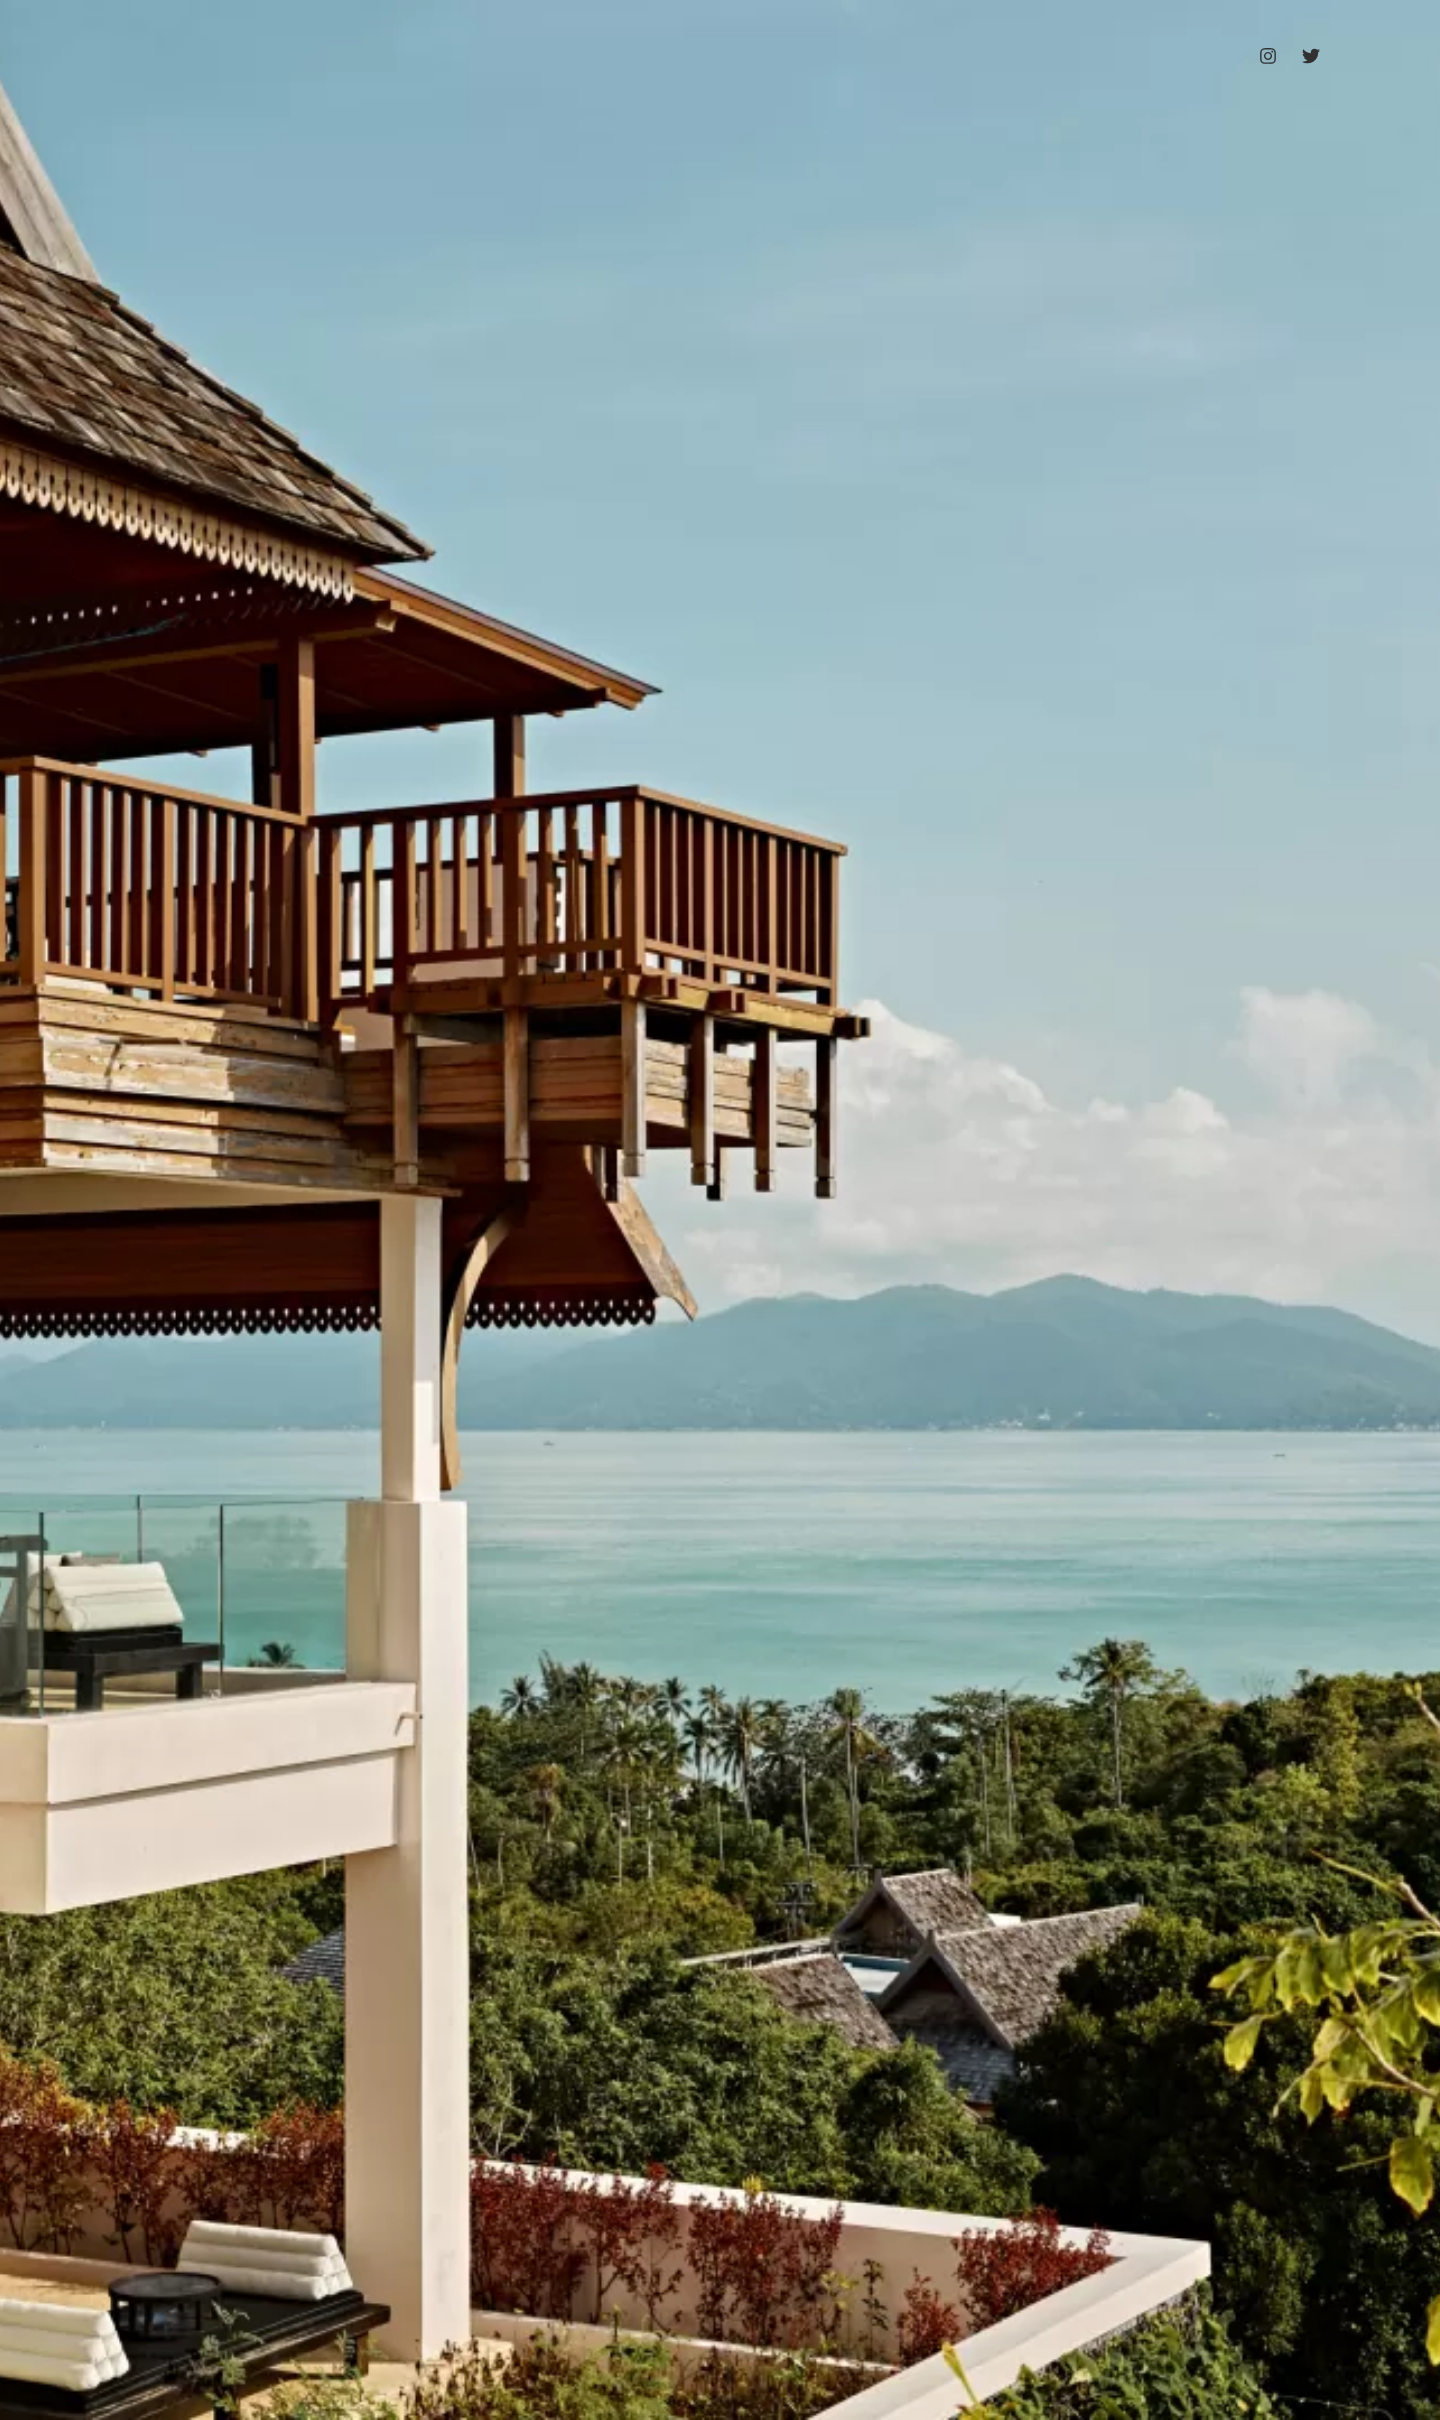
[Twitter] (1311, 56)
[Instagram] (1268, 56)
